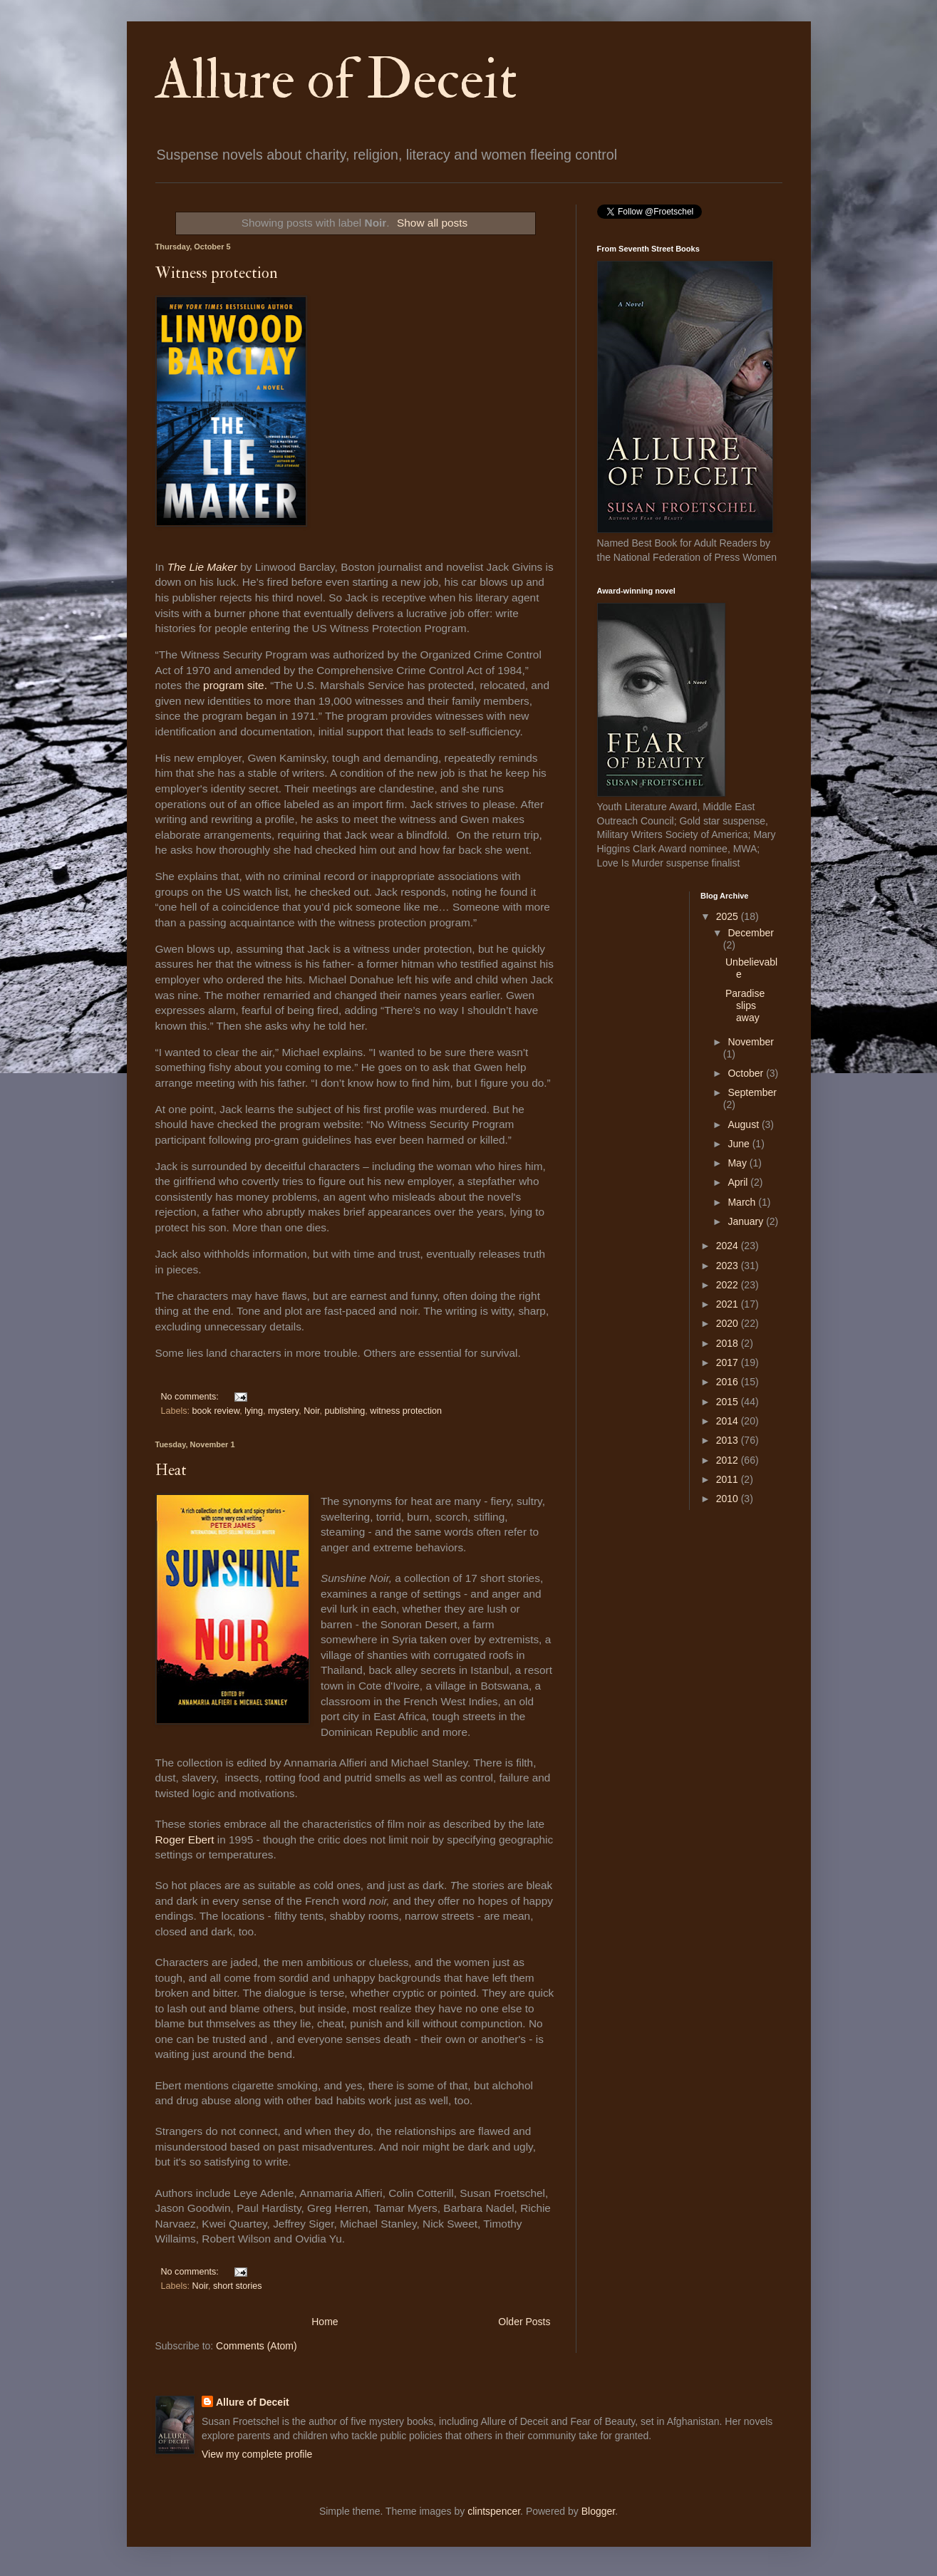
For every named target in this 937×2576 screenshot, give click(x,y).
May (738, 1163)
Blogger (598, 2511)
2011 (728, 1479)
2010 (728, 1498)
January (747, 1221)
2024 (728, 1245)
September (752, 1092)
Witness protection (216, 273)
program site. (235, 685)
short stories (237, 2286)
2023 (728, 1265)
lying (253, 1411)
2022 (728, 1284)
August (744, 1124)
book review (216, 1411)
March (743, 1202)
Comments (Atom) (256, 2346)
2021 (728, 1304)
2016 (728, 1381)
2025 (728, 916)
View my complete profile (257, 2454)
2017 (728, 1362)
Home (324, 2321)
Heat (171, 1470)
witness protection (406, 1411)
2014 (728, 1421)
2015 (728, 1401)
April (739, 1182)
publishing (345, 1411)
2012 (728, 1460)
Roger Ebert (186, 1839)
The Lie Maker (204, 567)
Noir (311, 1411)
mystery (283, 1411)
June (740, 1143)
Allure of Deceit (336, 79)
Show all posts (432, 223)
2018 (728, 1343)
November (751, 1042)
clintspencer (493, 2511)
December (751, 932)
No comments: (191, 1397)
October (747, 1073)
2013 (728, 1440)
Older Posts (524, 2321)
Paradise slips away (745, 1005)
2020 (728, 1323)
